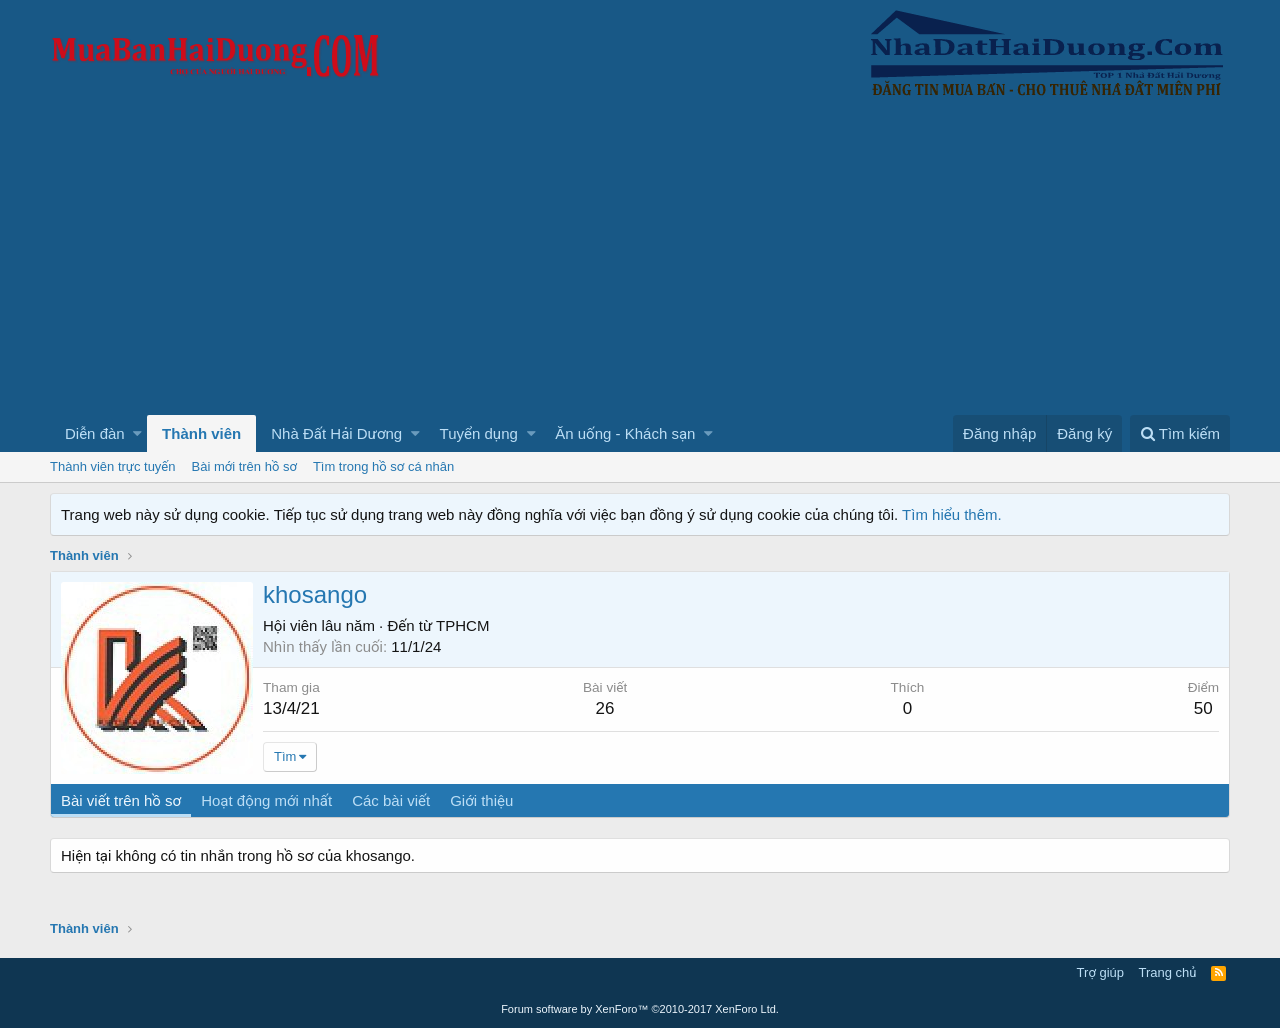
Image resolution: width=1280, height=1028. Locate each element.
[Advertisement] (640, 265)
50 (1203, 708)
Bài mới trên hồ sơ (244, 466)
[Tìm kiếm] (1180, 433)
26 (605, 708)
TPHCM (462, 625)
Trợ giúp (1100, 972)
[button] (137, 433)
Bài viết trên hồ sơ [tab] (121, 800)
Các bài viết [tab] (391, 800)
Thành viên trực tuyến (113, 466)
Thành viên (201, 433)
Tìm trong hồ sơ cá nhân (383, 466)
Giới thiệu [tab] (481, 800)
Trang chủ (1168, 972)
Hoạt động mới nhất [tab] (266, 800)
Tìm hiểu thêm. (952, 514)
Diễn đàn (95, 433)
